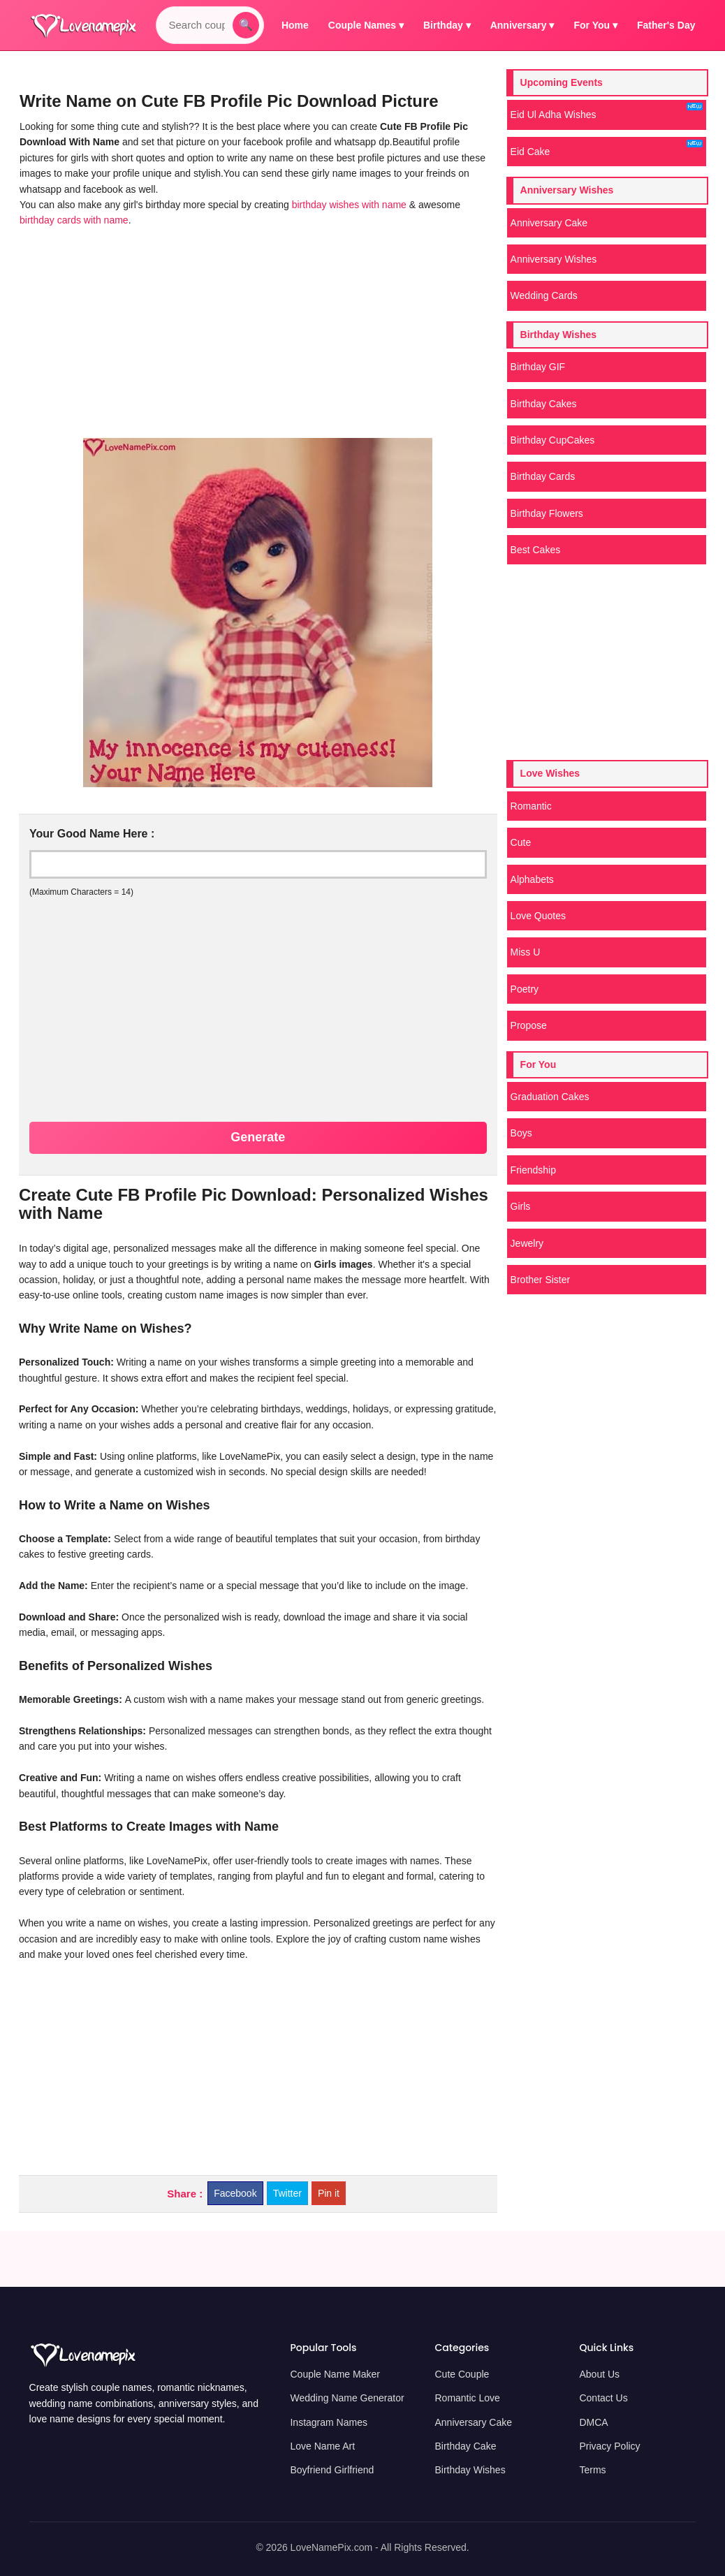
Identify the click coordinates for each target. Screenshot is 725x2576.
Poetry (525, 989)
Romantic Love (466, 2397)
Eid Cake (607, 148)
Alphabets (532, 879)
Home (295, 25)
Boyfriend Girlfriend (332, 2469)
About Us (599, 2374)
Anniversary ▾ (522, 25)
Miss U (526, 952)
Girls (521, 1206)
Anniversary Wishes (554, 259)
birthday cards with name (74, 220)
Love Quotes (538, 915)
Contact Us (603, 2397)
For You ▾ (595, 25)
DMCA (593, 2422)
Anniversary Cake (549, 222)
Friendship (533, 1170)
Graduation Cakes (550, 1096)
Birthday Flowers (547, 513)
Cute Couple (461, 2374)
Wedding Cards (544, 295)
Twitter (287, 2193)
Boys (521, 1133)
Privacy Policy (609, 2446)
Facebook (235, 2193)
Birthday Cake (465, 2446)
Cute (521, 842)
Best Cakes (536, 549)
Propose (529, 1025)
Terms (592, 2469)
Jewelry (527, 1243)
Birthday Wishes (469, 2469)
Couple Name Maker (334, 2374)
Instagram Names (328, 2422)
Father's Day (666, 25)
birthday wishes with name (350, 204)
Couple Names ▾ (366, 25)
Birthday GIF (538, 366)
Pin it (328, 2193)
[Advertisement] (255, 333)
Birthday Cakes (544, 403)
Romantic (531, 806)
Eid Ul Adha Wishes (607, 111)
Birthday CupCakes (553, 440)
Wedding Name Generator (347, 2397)
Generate (257, 1137)
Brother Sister (541, 1279)
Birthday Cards (543, 476)
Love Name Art (322, 2446)
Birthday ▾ (447, 25)
